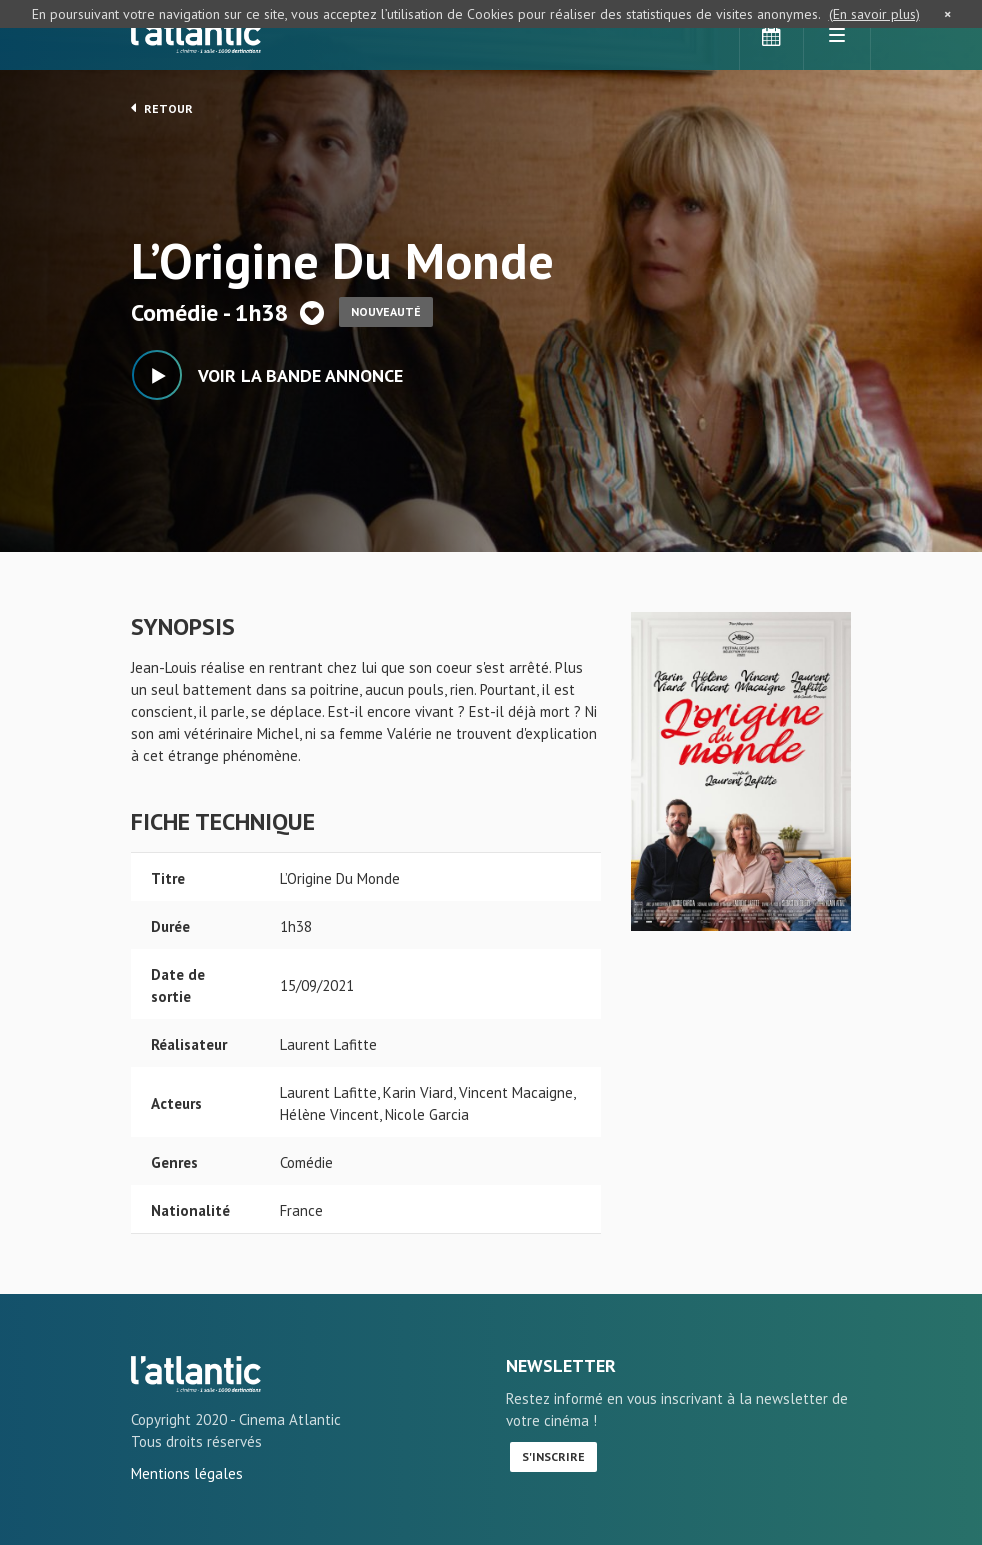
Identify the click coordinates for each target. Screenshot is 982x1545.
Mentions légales (187, 1473)
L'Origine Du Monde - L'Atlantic (196, 1374)
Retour (162, 108)
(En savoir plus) (874, 14)
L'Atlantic (196, 35)
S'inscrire (553, 1456)
